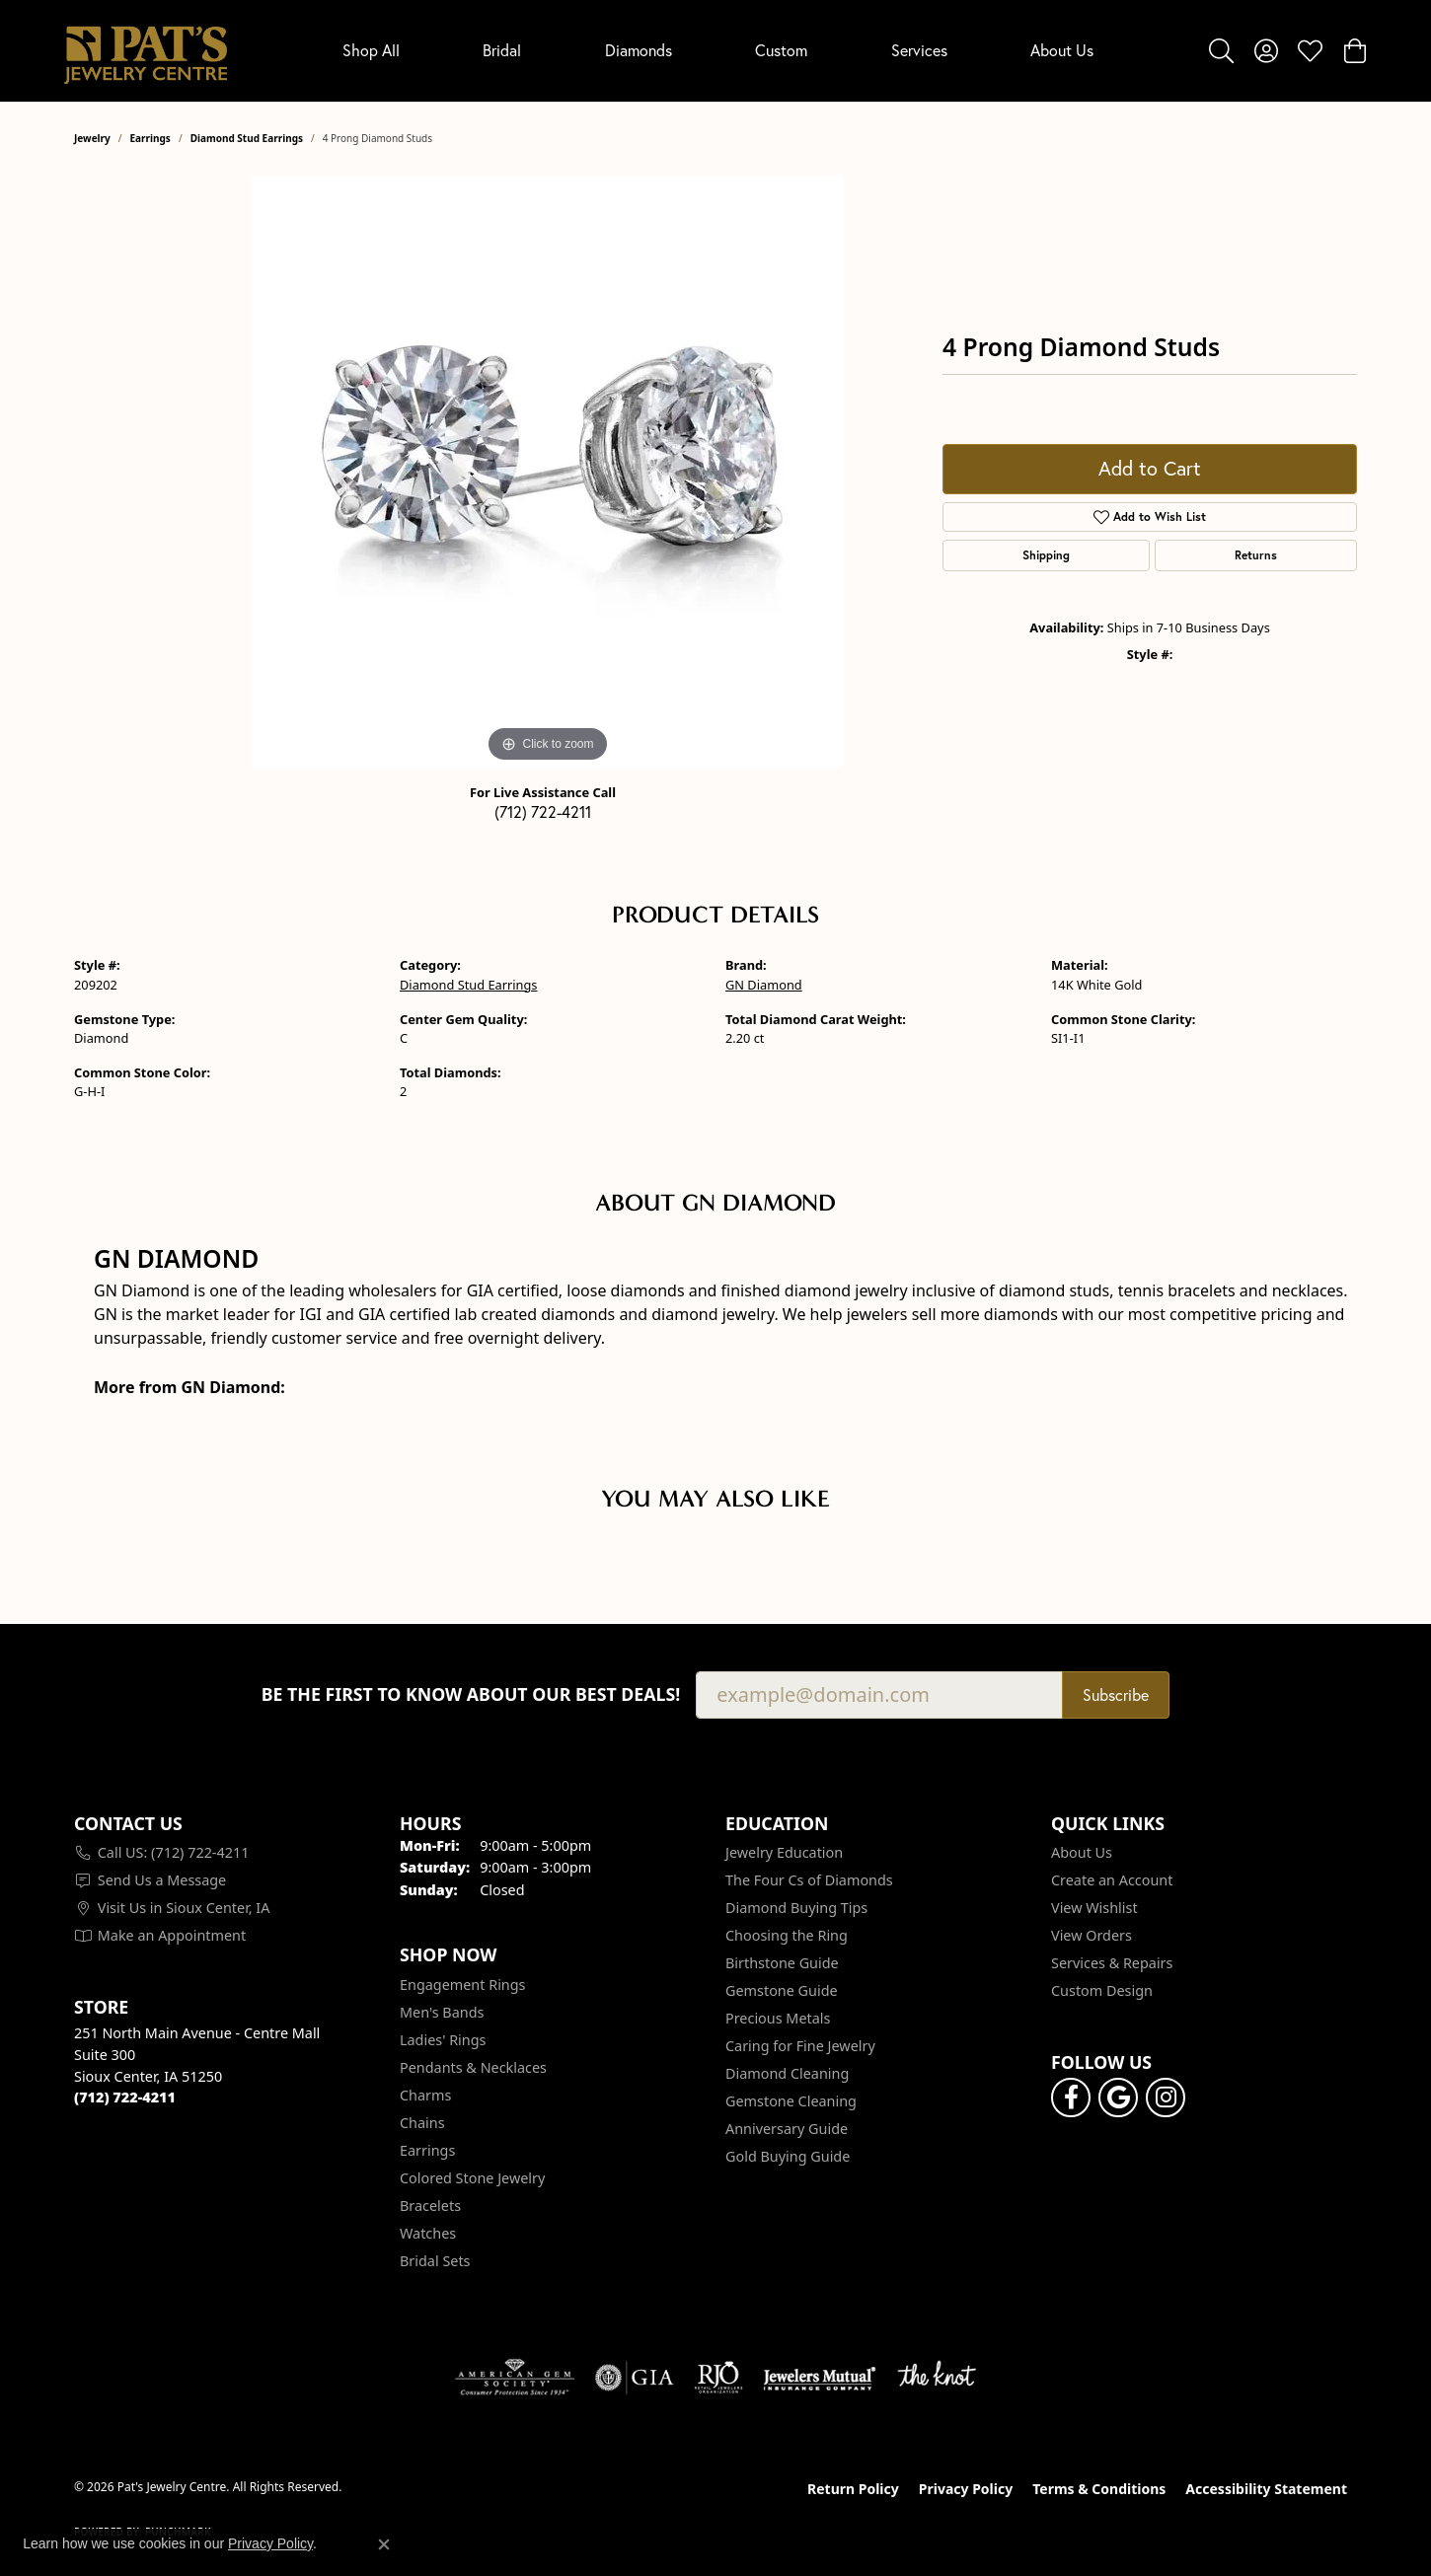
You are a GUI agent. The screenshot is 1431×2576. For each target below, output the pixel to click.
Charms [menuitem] (425, 2095)
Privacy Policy (966, 2488)
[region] (548, 472)
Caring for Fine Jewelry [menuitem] (800, 2045)
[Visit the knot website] (936, 2377)
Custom (781, 49)
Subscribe (1116, 1694)
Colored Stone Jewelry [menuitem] (472, 2178)
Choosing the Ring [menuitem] (786, 1935)
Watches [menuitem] (428, 2233)
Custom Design (1102, 1990)
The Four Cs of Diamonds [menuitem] (809, 1880)
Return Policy (853, 2488)
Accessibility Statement (1266, 2488)
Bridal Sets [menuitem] (435, 2260)
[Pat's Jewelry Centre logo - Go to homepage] (145, 51)
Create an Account (1111, 1880)
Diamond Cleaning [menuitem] (787, 2073)
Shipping (1046, 555)
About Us (1061, 49)
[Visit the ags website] (514, 2377)
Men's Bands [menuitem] (442, 2012)
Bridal (502, 49)
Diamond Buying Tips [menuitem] (796, 1907)
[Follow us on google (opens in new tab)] (1118, 2097)
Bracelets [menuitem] (430, 2205)
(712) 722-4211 (542, 811)
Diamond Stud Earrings (246, 138)
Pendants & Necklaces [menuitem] (473, 2067)
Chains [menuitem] (422, 2122)
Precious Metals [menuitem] (777, 2018)
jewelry (92, 138)
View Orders (1091, 1935)
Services (919, 49)
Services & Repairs (1111, 1962)
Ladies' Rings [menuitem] (443, 2039)
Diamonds (638, 49)
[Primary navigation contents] (718, 51)
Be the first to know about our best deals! (471, 1694)
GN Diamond (763, 985)
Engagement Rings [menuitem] (463, 1984)
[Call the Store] (125, 2097)
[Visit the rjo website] (718, 2377)
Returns (1256, 555)
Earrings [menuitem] (427, 2150)
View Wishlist (1094, 1907)
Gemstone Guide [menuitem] (781, 1990)
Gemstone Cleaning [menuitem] (791, 2101)
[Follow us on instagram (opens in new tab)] (1165, 2097)
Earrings (150, 138)
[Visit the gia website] (634, 2377)
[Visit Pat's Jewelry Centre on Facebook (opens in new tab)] (1071, 2097)
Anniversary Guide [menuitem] (786, 2128)
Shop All (371, 49)
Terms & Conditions (1099, 2488)
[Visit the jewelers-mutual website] (819, 2377)
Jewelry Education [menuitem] (784, 1852)
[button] (1221, 50)
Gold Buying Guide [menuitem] (787, 2156)
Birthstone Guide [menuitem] (782, 1962)
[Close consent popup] (384, 2544)
